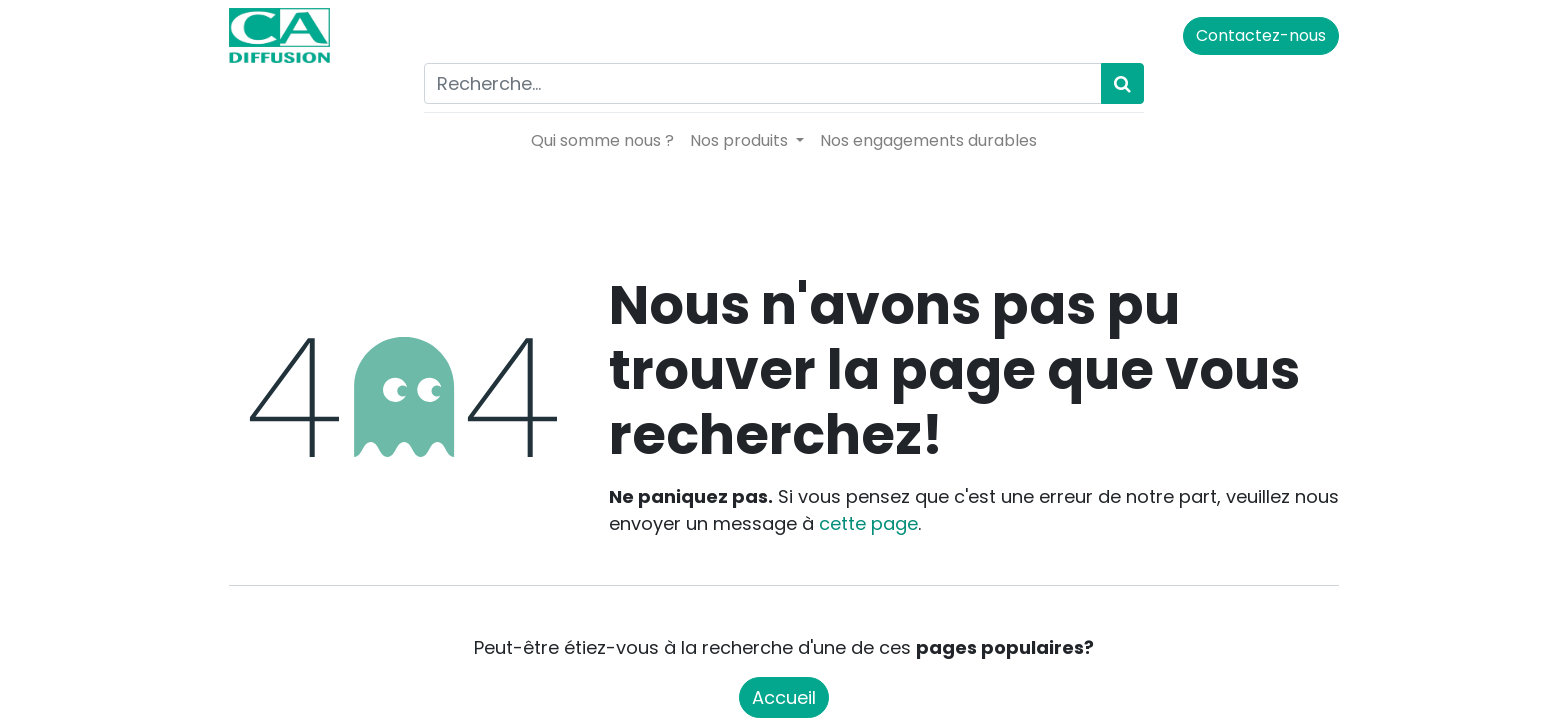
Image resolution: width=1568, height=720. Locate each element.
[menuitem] (602, 141)
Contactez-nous (1261, 35)
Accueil (784, 697)
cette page (868, 523)
